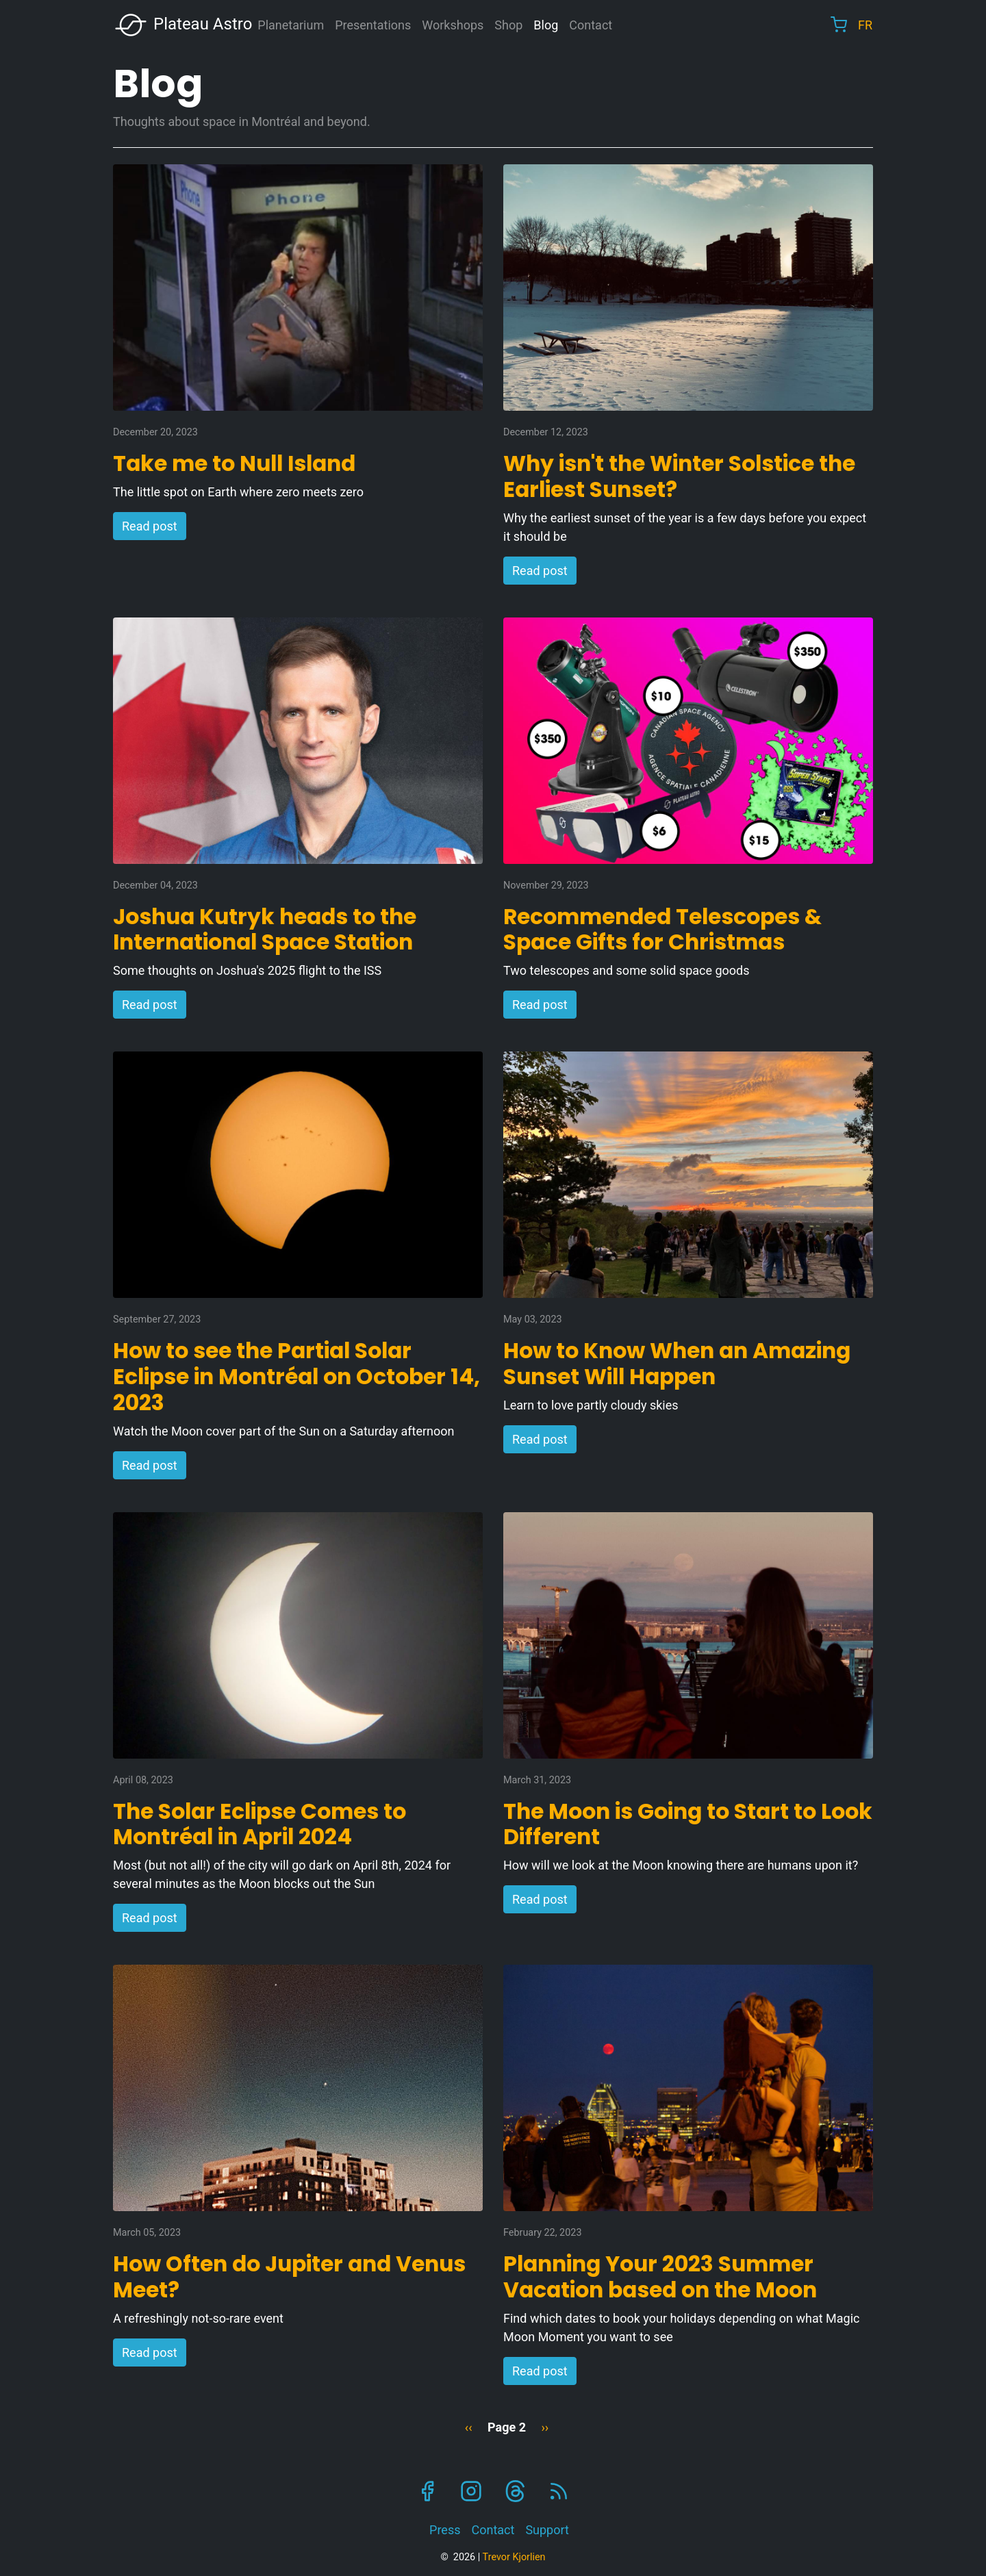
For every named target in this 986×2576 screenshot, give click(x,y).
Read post (149, 526)
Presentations (373, 25)
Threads (515, 2491)
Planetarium (290, 25)
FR (865, 25)
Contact (590, 25)
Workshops (452, 25)
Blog (545, 25)
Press (444, 2530)
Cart (839, 24)
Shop (508, 25)
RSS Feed (559, 2491)
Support (547, 2530)
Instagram (471, 2491)
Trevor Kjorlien (514, 2557)
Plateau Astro (183, 25)
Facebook (427, 2491)
